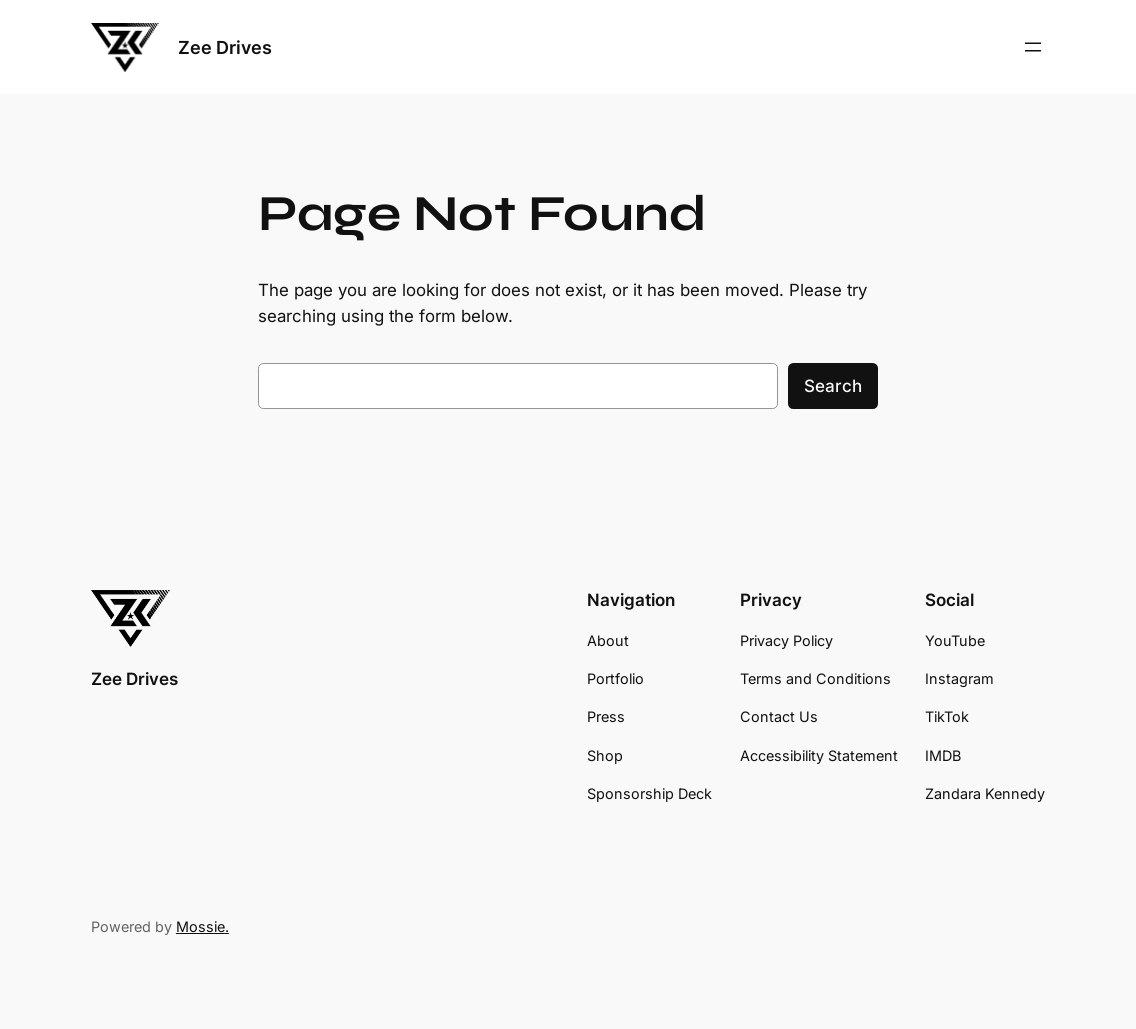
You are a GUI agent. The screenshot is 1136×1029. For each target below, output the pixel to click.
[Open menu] (1033, 47)
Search (833, 386)
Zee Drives (225, 47)
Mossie (200, 926)
